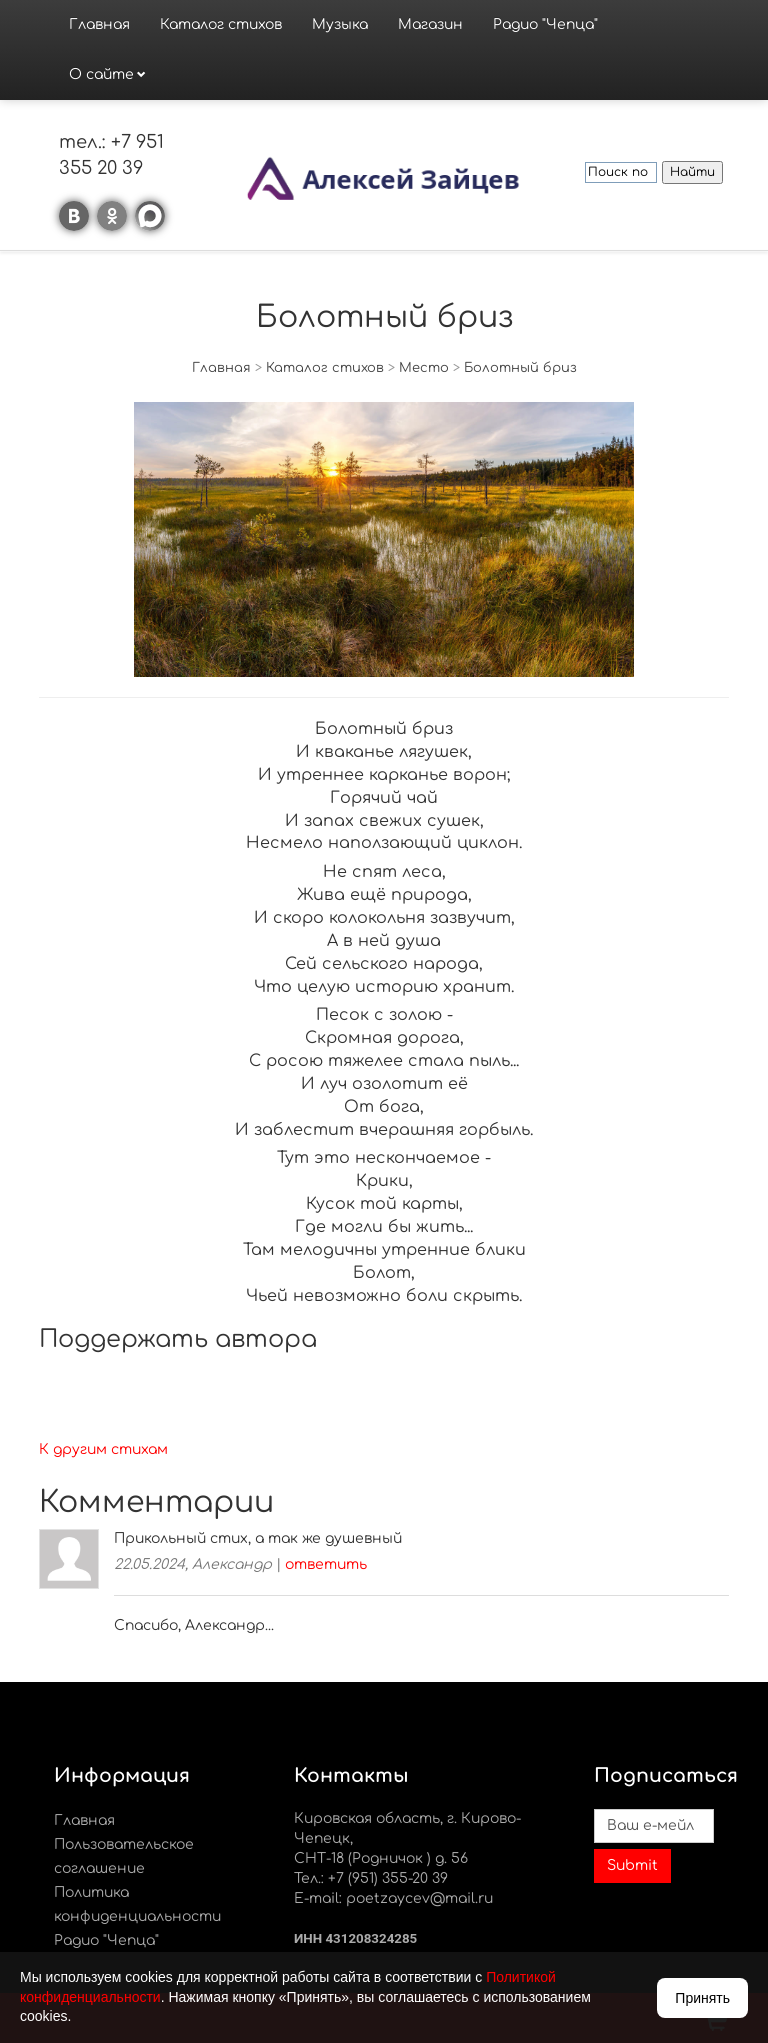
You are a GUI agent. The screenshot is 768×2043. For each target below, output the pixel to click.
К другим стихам (103, 1449)
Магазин (430, 24)
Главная (99, 24)
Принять (702, 1998)
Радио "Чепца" (545, 24)
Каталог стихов (221, 24)
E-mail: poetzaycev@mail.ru (393, 1898)
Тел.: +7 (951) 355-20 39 (371, 1878)
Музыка (340, 24)
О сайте (101, 74)
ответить (326, 1564)
